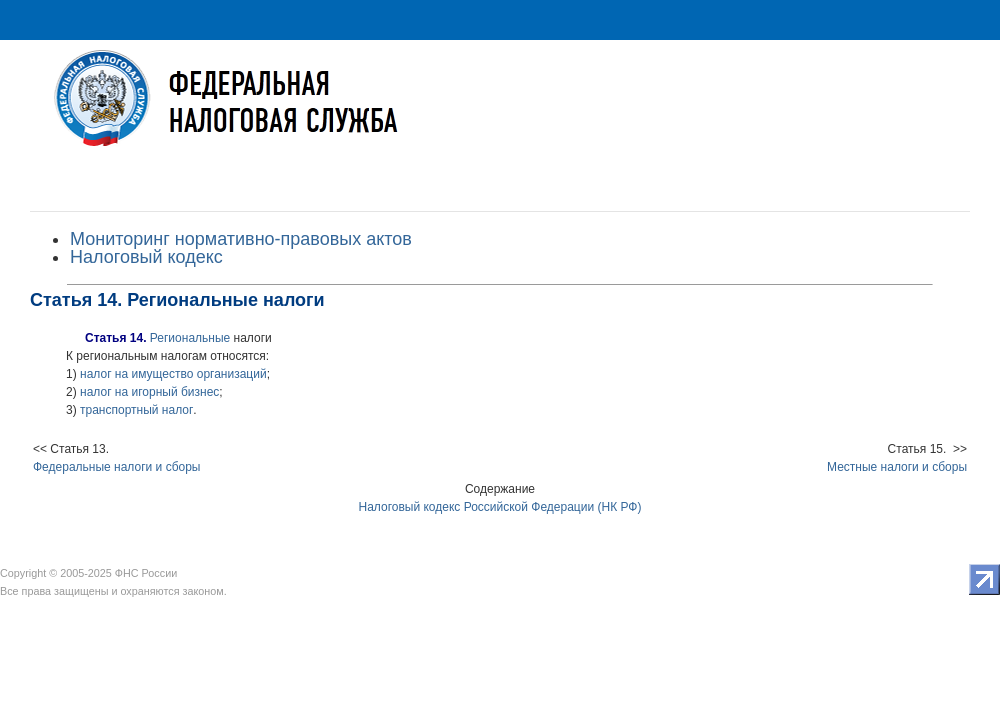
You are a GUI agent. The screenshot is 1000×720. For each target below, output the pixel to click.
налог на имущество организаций (173, 374)
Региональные (190, 338)
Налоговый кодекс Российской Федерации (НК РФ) (500, 507)
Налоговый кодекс (146, 257)
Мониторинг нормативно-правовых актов (241, 239)
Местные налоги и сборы (897, 467)
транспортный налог (136, 410)
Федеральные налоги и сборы (116, 467)
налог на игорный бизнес (149, 392)
